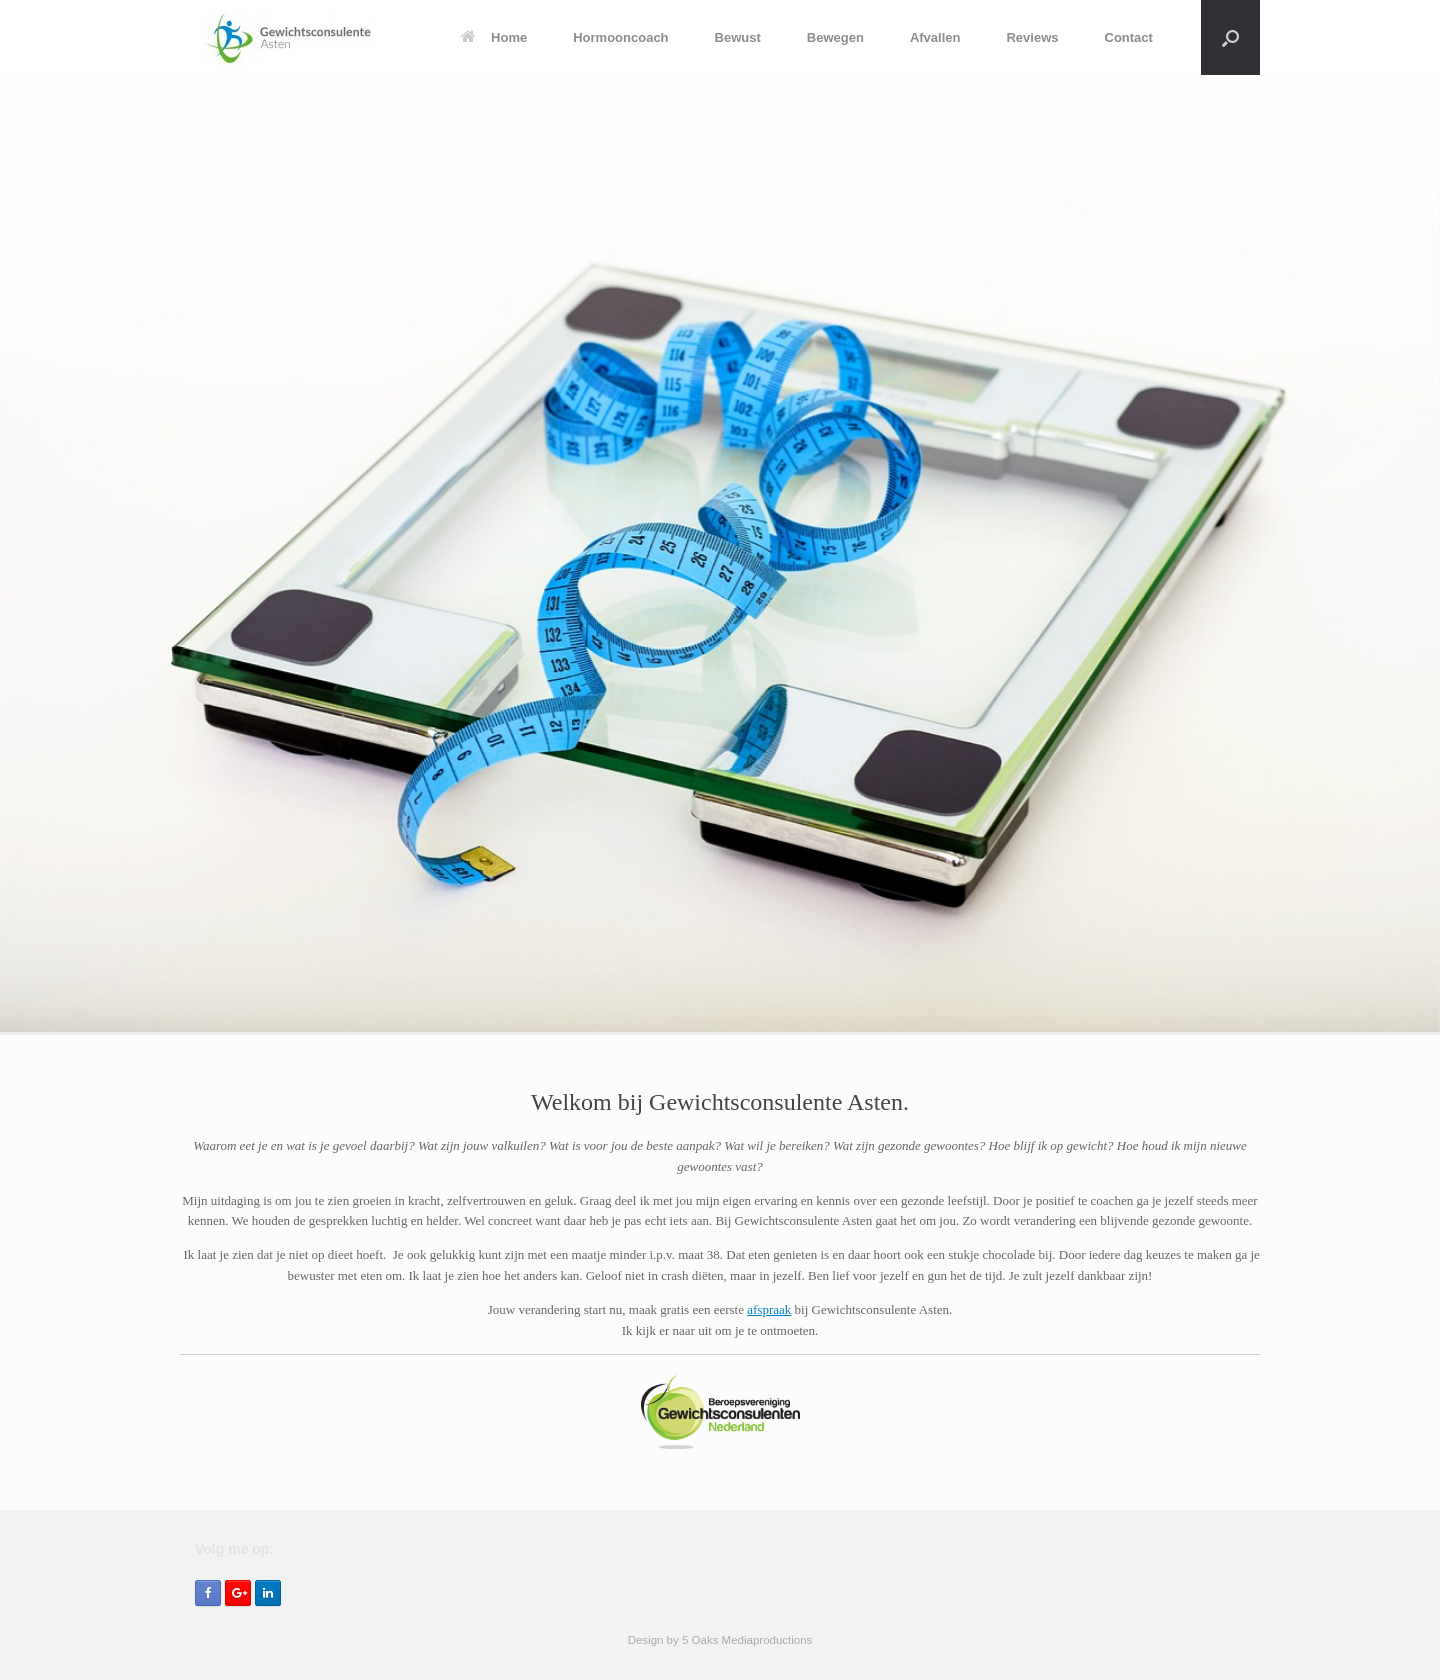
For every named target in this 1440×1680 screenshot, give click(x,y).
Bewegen (835, 37)
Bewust (738, 37)
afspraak (769, 1309)
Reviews (1032, 37)
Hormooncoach (620, 37)
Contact (1129, 37)
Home (494, 37)
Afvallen (935, 37)
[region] (720, 555)
